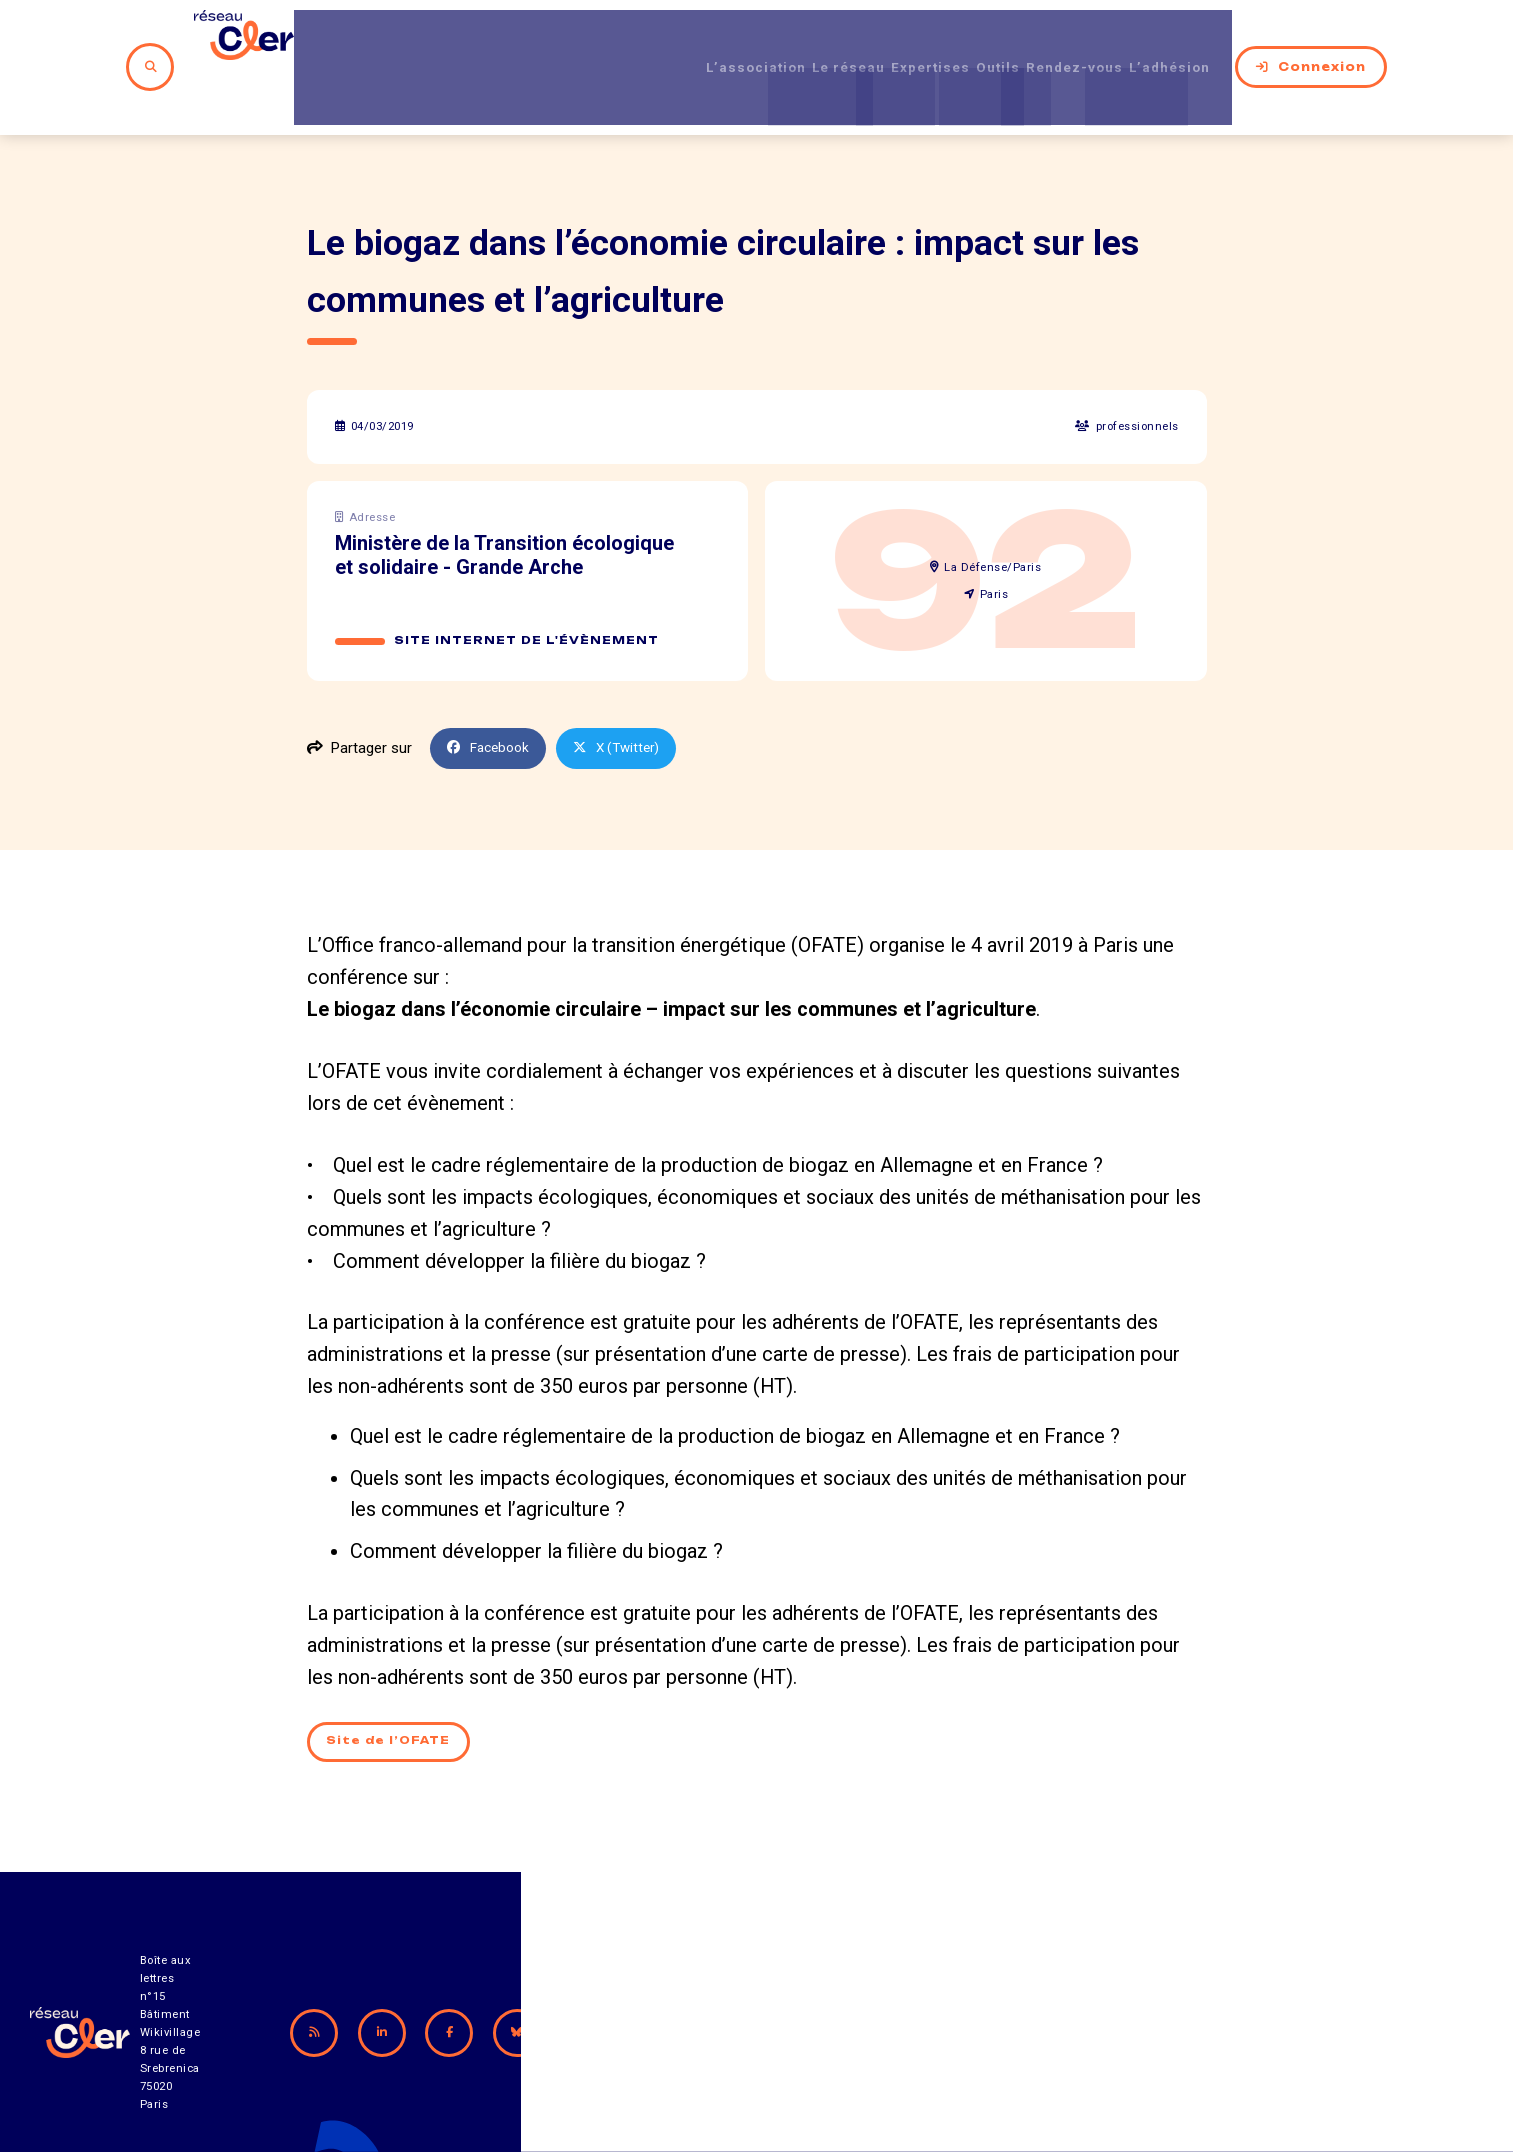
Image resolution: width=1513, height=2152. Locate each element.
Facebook (492, 692)
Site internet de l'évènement (528, 584)
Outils (985, 39)
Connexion (1331, 39)
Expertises (901, 39)
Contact (970, 2041)
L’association (691, 39)
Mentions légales (1146, 2041)
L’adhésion (1192, 39)
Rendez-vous (1078, 39)
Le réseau (802, 39)
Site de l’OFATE (392, 1687)
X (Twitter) (628, 692)
